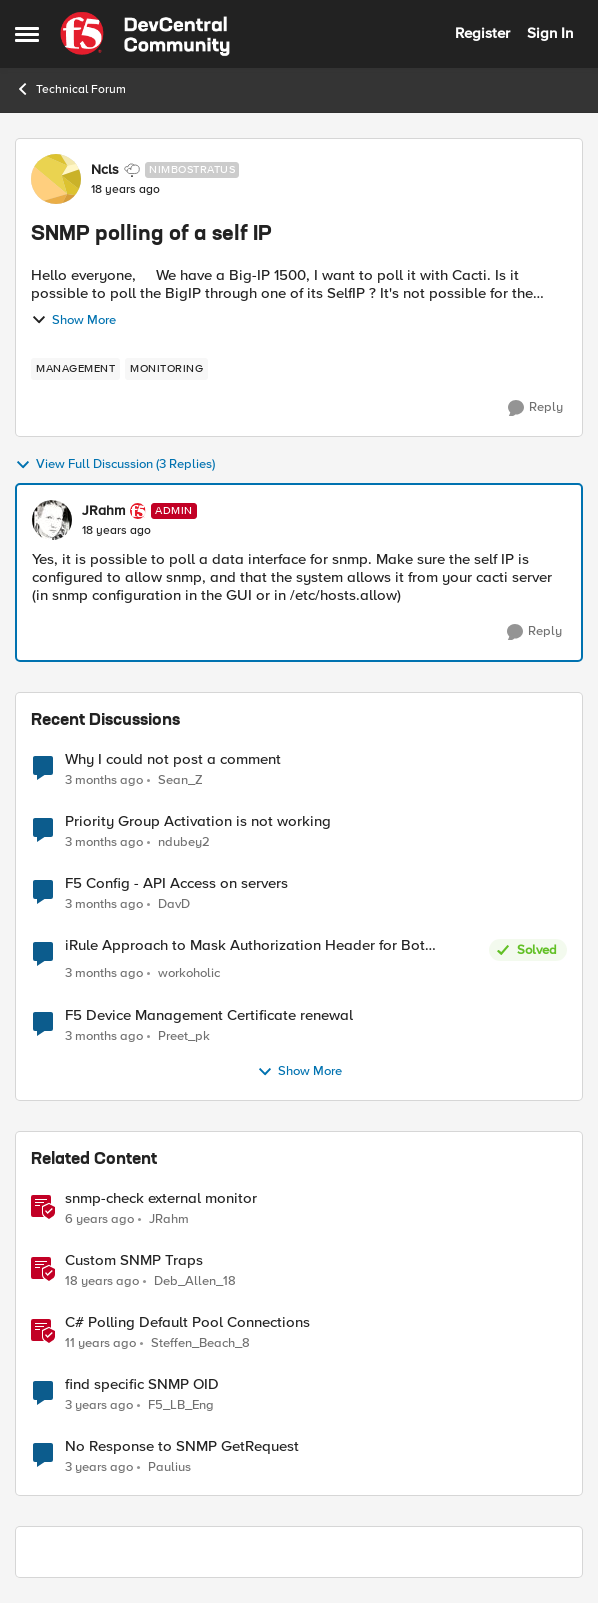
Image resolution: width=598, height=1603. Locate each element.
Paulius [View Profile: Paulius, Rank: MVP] (169, 1466)
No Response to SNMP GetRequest (182, 1446)
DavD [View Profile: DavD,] (174, 904)
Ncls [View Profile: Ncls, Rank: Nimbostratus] (105, 170)
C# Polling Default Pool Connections (187, 1322)
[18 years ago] (102, 1281)
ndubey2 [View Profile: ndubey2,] (184, 842)
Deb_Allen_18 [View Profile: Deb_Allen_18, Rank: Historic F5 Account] (195, 1280)
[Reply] (535, 408)
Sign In (550, 33)
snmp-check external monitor (161, 1198)
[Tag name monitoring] (166, 369)
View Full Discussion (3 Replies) (115, 465)
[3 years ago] (99, 1405)
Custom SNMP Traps (134, 1260)
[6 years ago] (99, 1219)
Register (482, 33)
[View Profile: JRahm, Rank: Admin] (52, 520)
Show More (73, 320)
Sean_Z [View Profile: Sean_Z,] (180, 779)
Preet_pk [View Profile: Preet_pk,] (184, 1035)
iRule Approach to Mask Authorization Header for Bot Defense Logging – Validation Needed (245, 945)
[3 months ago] (104, 780)
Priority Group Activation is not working (198, 821)
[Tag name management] (75, 369)
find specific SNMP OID (142, 1384)
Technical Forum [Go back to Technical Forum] (70, 89)
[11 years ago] (100, 1343)
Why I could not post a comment (173, 759)
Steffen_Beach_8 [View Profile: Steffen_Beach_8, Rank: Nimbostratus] (200, 1342)
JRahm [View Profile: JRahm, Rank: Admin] (103, 511)
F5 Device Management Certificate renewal (209, 1015)
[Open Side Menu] (27, 34)
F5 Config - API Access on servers (176, 883)
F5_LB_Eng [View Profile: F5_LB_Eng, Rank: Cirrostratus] (181, 1404)
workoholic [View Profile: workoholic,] (189, 973)
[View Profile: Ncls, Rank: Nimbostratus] (56, 179)
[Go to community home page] (145, 34)
